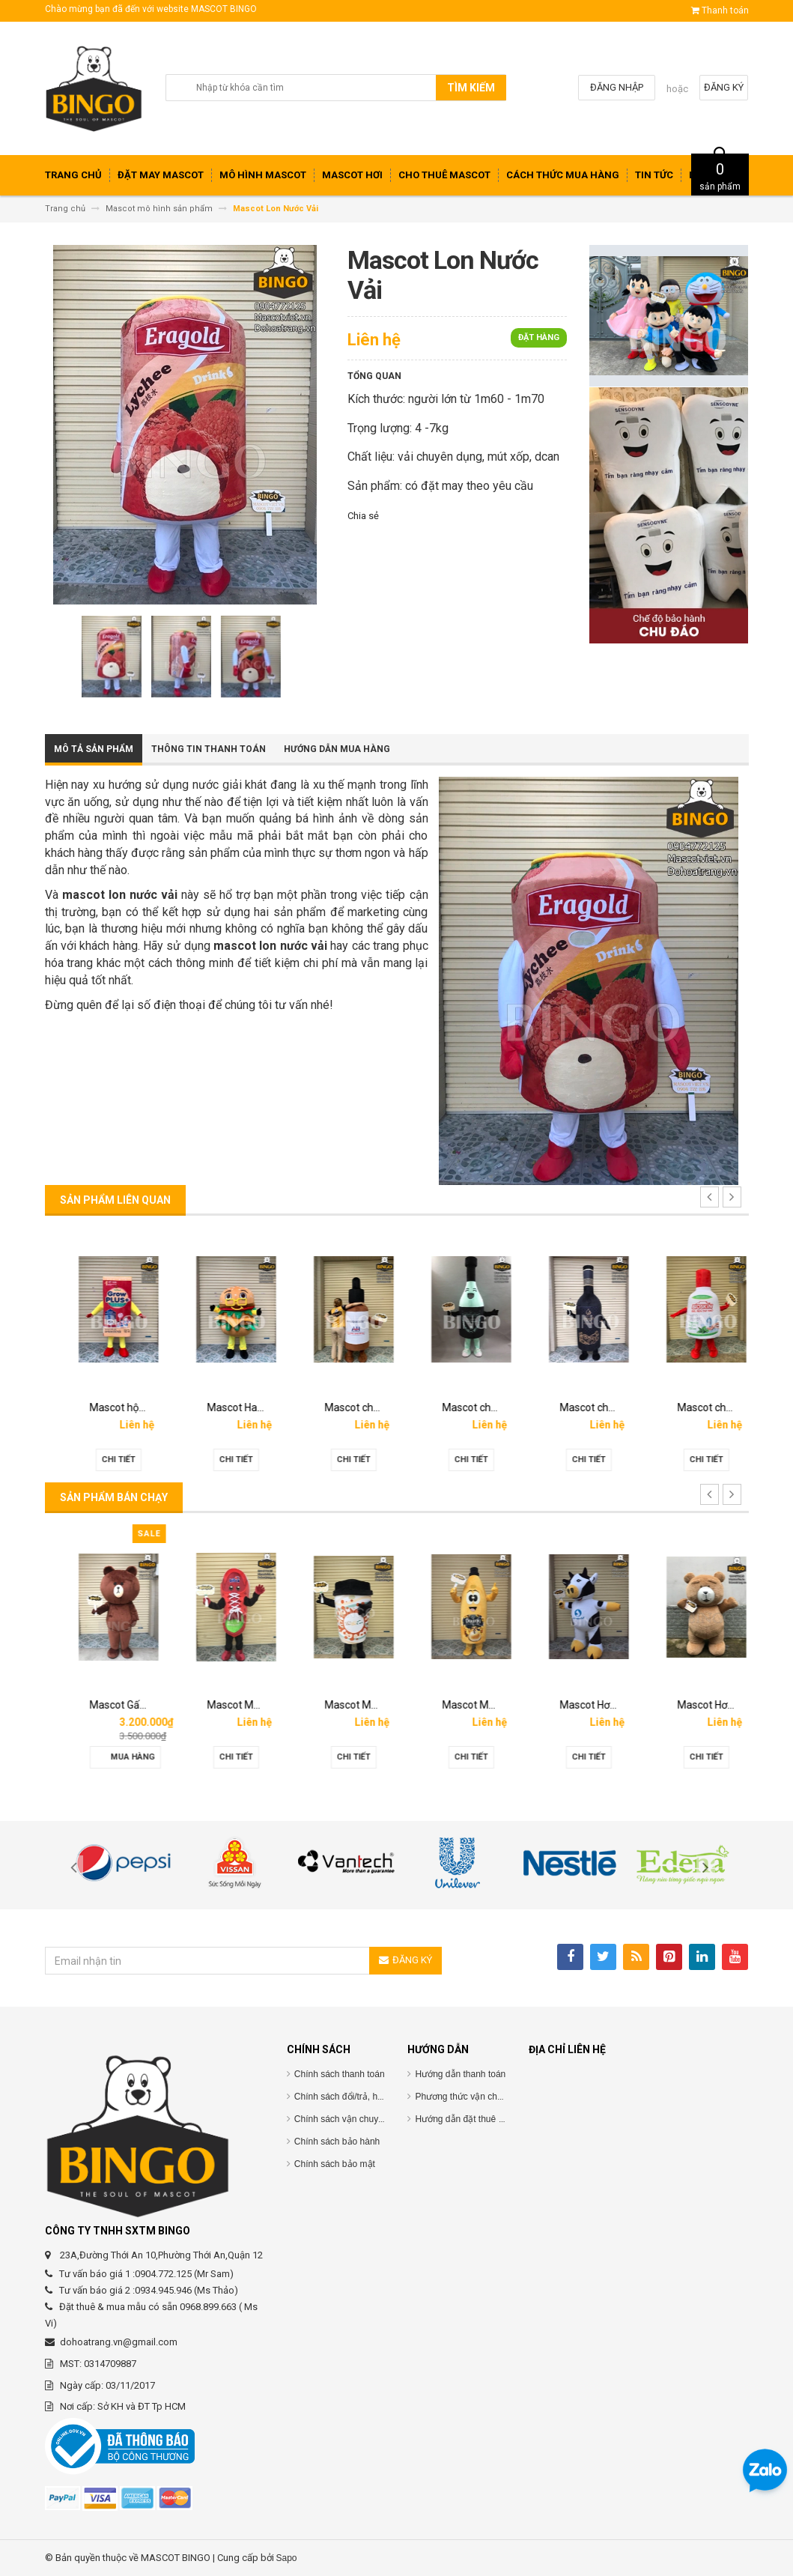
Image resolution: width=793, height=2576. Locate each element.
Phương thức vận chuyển (466, 2096)
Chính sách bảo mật (334, 2164)
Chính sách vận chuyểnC (344, 2119)
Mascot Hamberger (355, 1407)
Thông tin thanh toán (208, 749)
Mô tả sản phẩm (93, 749)
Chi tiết (104, 1459)
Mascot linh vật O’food (127, 1407)
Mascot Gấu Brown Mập (248, 1705)
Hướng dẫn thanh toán (460, 2074)
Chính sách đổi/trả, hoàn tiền (352, 2096)
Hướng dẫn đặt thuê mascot (471, 2119)
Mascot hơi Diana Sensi (129, 1705)
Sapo (286, 2558)
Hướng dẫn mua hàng (337, 749)
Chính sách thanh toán (339, 2074)
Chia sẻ (363, 515)
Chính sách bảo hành (337, 2141)
